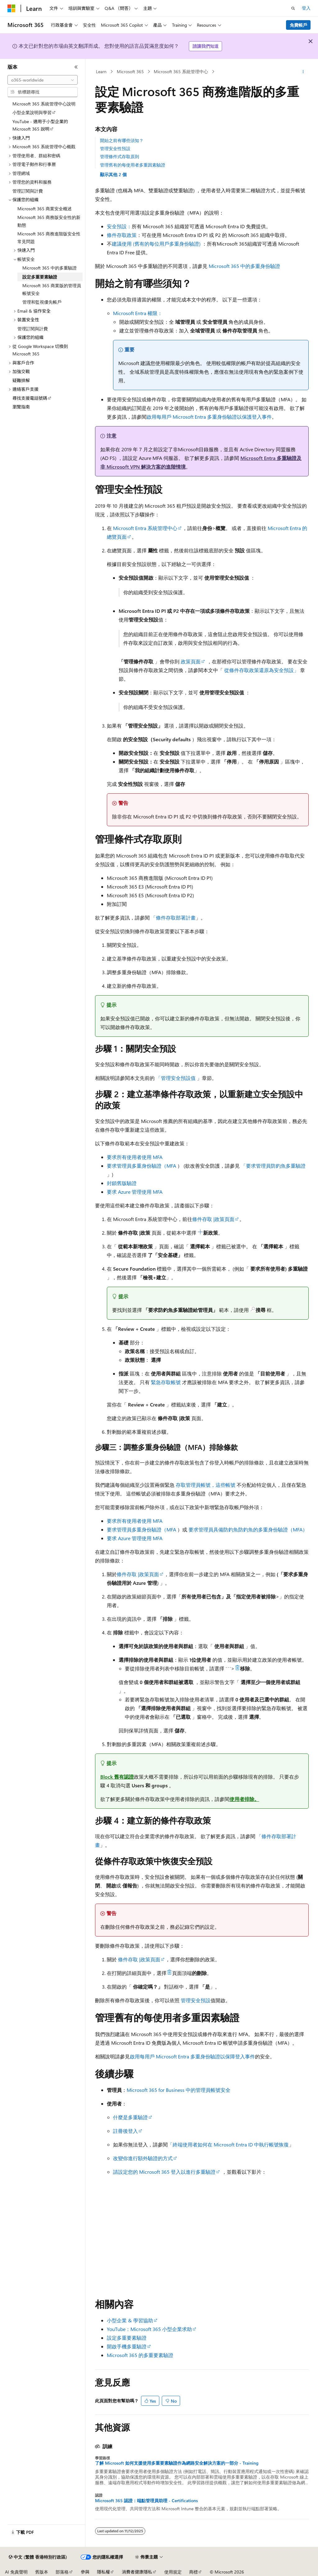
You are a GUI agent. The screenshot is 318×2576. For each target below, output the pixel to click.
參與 (85, 2572)
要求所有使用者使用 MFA (134, 1157)
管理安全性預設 (115, 148)
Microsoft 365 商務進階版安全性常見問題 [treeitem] (48, 237)
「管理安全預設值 (176, 1078)
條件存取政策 (122, 235)
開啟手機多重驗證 (127, 2346)
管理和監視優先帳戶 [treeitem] (41, 302)
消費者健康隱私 (137, 2572)
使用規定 (173, 2572)
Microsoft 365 (130, 71)
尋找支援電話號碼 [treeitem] (29, 398)
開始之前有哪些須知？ (121, 140)
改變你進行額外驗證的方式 (143, 2158)
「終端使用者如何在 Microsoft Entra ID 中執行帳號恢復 (228, 2144)
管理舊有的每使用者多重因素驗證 (132, 165)
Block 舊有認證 (117, 1776)
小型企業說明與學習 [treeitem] (32, 112)
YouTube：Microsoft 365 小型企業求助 (149, 2329)
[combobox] (42, 80)
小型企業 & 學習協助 (130, 2320)
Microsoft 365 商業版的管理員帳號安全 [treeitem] (51, 289)
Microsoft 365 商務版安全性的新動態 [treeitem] (48, 221)
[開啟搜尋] (293, 8)
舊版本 (41, 2572)
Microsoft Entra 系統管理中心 (145, 528)
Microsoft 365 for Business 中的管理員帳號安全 (178, 2090)
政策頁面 (191, 661)
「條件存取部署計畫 (173, 917)
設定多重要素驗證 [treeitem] (39, 277)
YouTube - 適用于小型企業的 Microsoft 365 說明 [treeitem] (40, 125)
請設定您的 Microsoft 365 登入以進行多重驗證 (164, 2171)
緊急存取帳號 (166, 1382)
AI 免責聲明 (16, 2572)
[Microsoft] (11, 8)
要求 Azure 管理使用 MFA (134, 1191)
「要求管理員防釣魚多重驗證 (273, 1165)
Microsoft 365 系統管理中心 (181, 71)
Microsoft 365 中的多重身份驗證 (244, 266)
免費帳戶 (298, 25)
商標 (193, 2572)
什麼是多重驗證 (130, 2117)
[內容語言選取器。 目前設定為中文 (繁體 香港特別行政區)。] (38, 2557)
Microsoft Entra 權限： (137, 313)
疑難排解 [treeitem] (21, 380)
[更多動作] (303, 72)
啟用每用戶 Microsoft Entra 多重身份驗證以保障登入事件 (192, 2056)
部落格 (62, 2572)
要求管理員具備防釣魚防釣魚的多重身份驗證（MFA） (248, 1529)
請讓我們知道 (206, 46)
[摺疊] (76, 67)
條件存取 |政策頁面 (213, 1219)
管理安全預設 (196, 2000)
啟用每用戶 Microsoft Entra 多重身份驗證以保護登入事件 (209, 416)
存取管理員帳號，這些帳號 (205, 1485)
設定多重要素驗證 (127, 2337)
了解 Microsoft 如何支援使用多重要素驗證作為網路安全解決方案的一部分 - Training (176, 2463)
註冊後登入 (125, 2131)
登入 (306, 8)
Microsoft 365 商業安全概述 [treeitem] (44, 209)
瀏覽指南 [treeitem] (21, 407)
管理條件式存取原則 (119, 156)
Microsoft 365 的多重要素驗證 (140, 2355)
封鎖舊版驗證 (122, 1183)
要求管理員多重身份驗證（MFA (141, 1165)
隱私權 (103, 2572)
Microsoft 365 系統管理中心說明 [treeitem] (43, 104)
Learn (101, 71)
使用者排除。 (244, 1799)
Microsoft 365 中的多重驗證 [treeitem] (49, 268)
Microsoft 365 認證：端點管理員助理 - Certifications (146, 2500)
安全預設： (119, 226)
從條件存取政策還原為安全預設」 (261, 670)
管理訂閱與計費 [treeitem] (27, 191)
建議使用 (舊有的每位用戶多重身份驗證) (157, 243)
